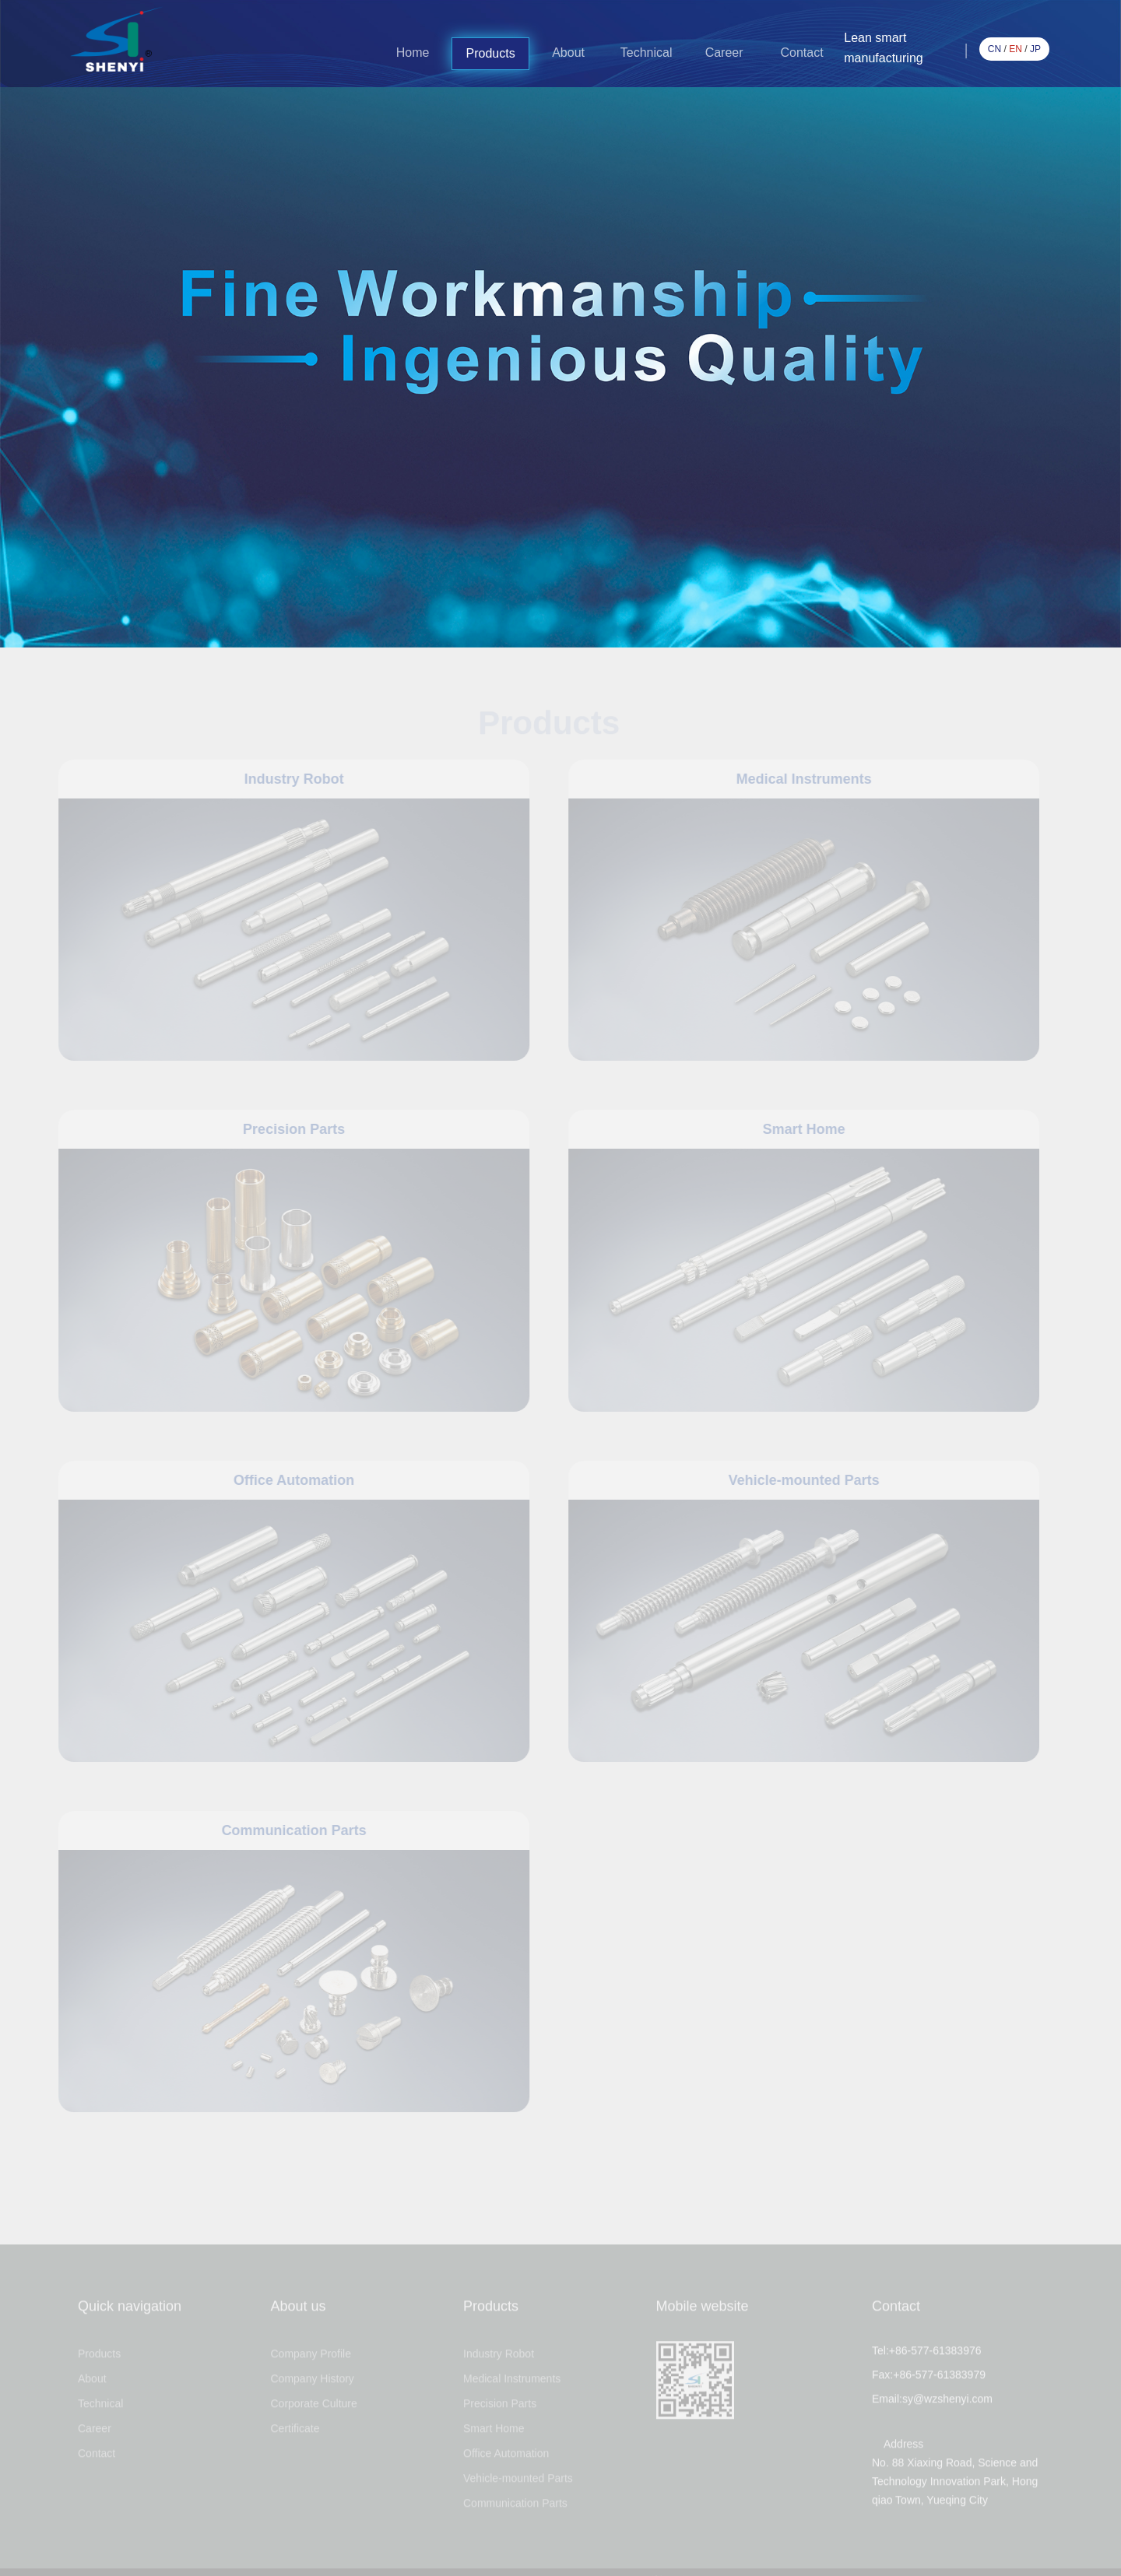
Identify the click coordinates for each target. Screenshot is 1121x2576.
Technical (646, 52)
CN (994, 49)
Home (413, 52)
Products (490, 53)
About (568, 52)
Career (724, 52)
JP (1035, 49)
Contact (802, 52)
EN (1015, 49)
